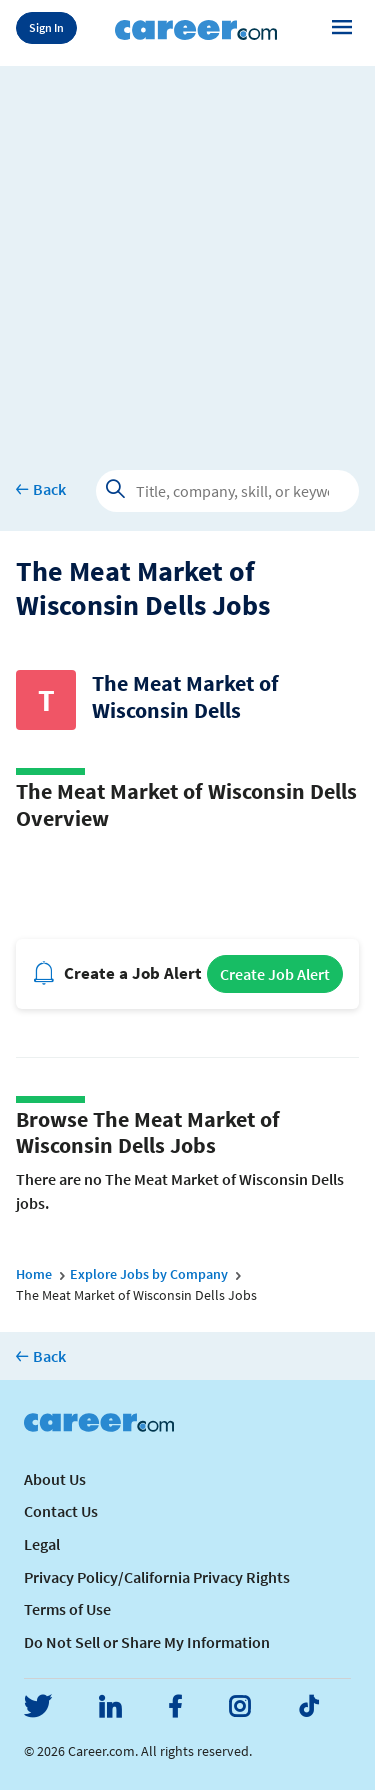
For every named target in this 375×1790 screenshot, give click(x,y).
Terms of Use (67, 1609)
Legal (42, 1544)
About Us (55, 1479)
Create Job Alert (275, 974)
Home (34, 1274)
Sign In (46, 27)
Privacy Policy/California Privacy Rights (157, 1577)
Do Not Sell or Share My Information (147, 1642)
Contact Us (61, 1511)
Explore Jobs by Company (149, 1274)
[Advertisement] (187, 253)
